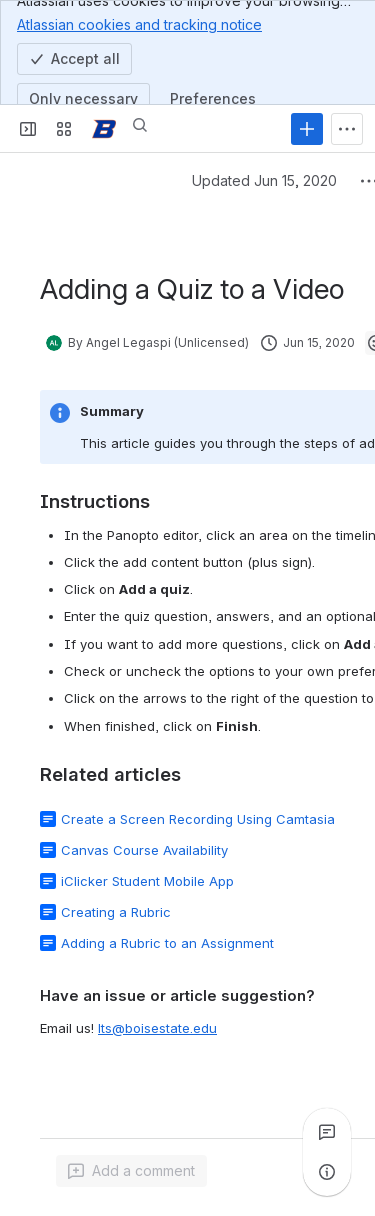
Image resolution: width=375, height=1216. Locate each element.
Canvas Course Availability (144, 850)
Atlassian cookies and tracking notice (139, 24)
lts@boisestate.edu (157, 1028)
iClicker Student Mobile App (147, 881)
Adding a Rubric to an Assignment (167, 943)
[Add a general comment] (131, 1171)
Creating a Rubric (116, 912)
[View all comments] (327, 1132)
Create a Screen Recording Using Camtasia (198, 819)
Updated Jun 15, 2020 (264, 180)
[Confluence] (104, 129)
